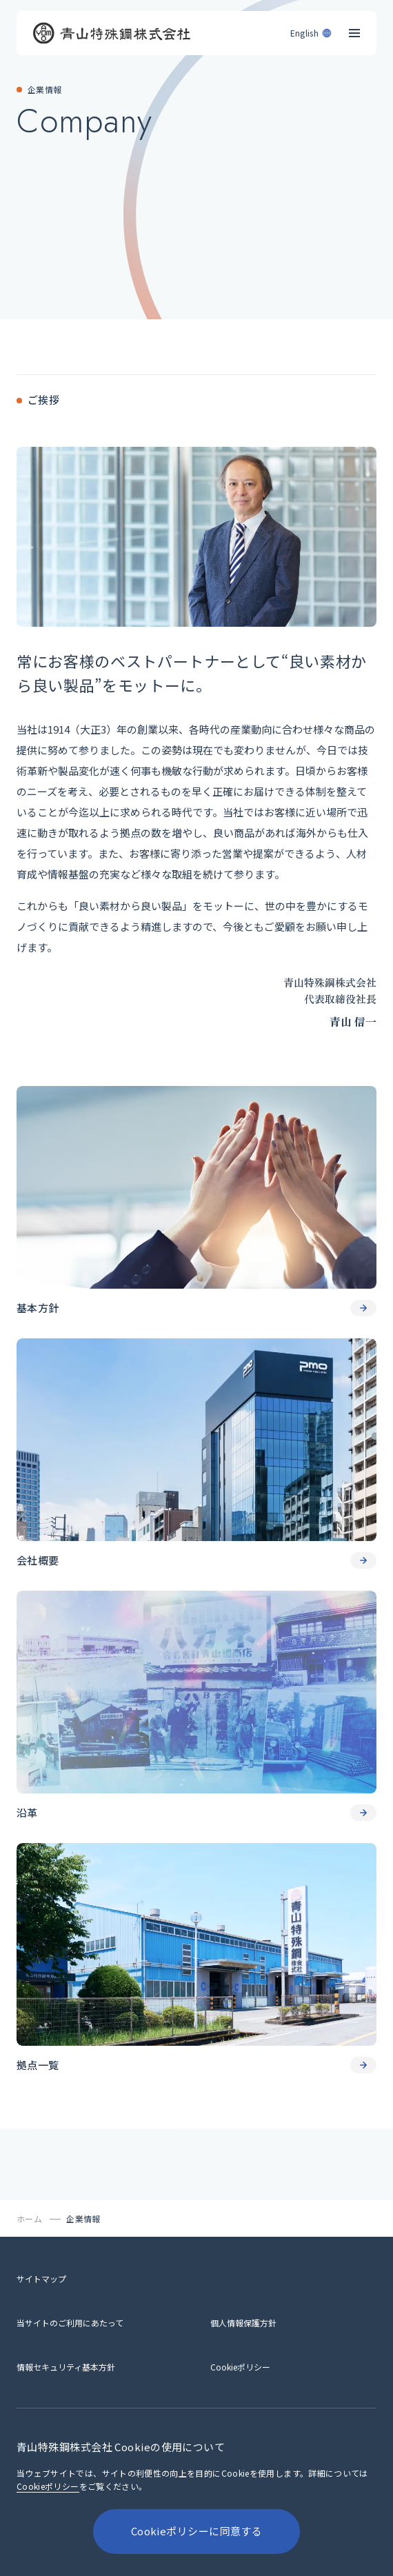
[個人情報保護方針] (243, 2322)
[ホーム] (30, 2218)
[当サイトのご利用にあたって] (70, 2322)
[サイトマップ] (41, 2278)
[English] (311, 30)
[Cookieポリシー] (240, 2366)
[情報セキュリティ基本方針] (66, 2366)
